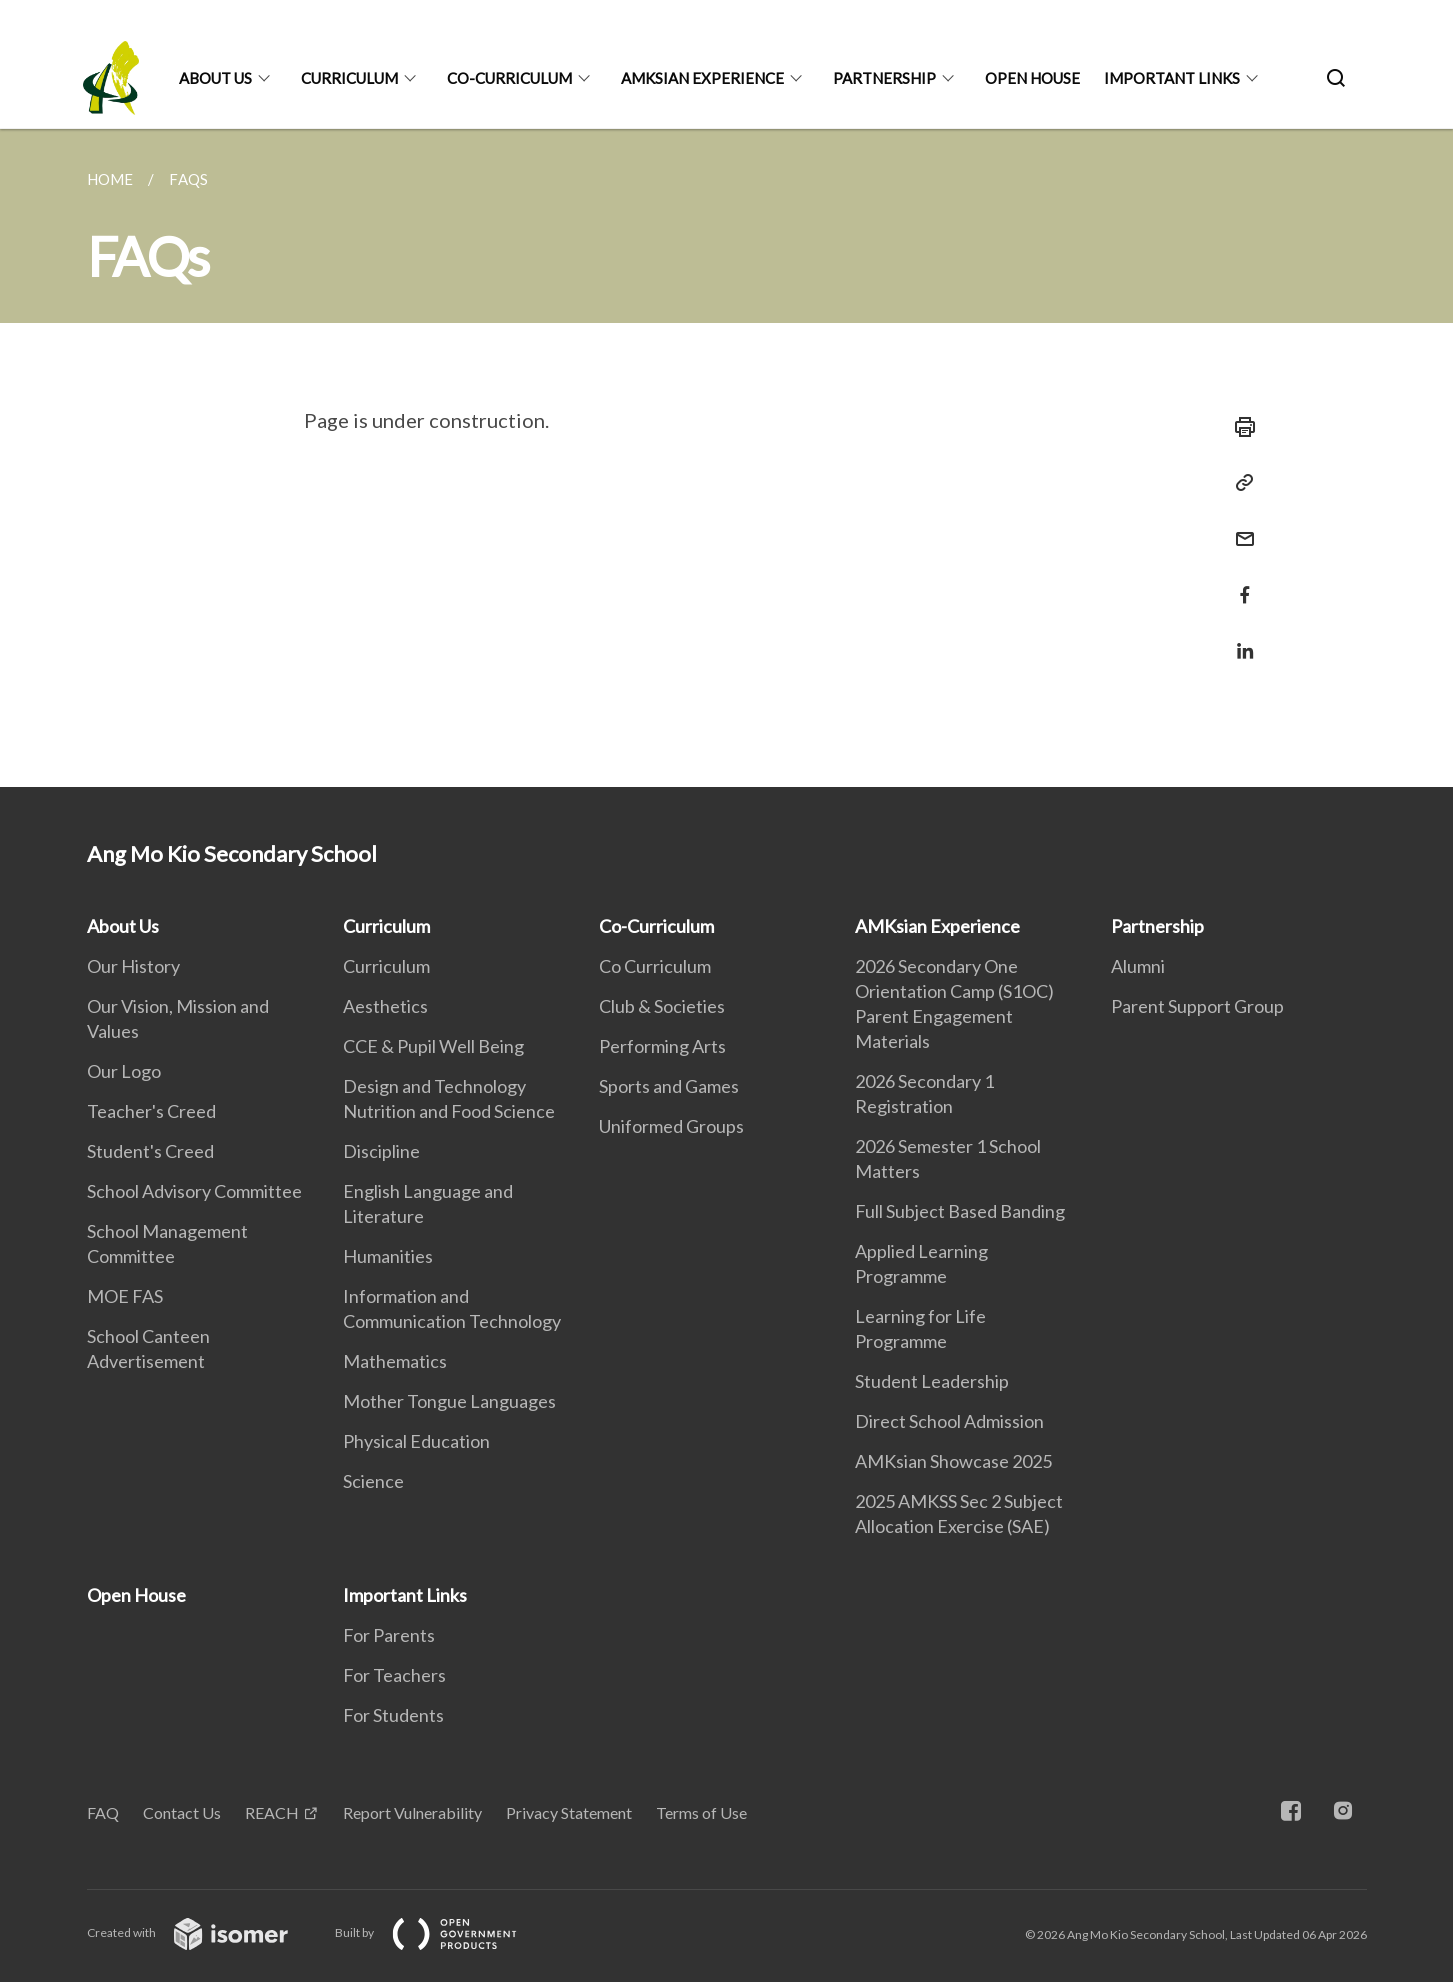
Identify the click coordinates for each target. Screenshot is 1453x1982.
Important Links (1172, 78)
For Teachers (394, 1675)
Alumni (1138, 966)
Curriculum (349, 78)
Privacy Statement (569, 1812)
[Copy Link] (1239, 483)
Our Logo (124, 1071)
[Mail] (1239, 526)
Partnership (884, 78)
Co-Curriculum (509, 78)
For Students (393, 1715)
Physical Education (416, 1441)
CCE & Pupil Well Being (433, 1046)
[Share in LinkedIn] (1239, 638)
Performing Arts (662, 1046)
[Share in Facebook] (1239, 582)
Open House (1032, 78)
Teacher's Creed (151, 1111)
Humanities (388, 1256)
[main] (726, 458)
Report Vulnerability (412, 1812)
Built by (442, 1932)
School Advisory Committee (194, 1191)
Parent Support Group (1197, 1006)
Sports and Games (669, 1086)
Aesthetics (385, 1006)
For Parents (389, 1635)
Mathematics (395, 1361)
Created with (203, 1932)
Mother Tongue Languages (449, 1401)
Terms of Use (701, 1812)
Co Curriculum (655, 966)
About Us (215, 78)
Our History (133, 966)
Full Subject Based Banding (960, 1211)
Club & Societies (662, 1006)
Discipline (381, 1151)
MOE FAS (125, 1296)
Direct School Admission (949, 1421)
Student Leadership (932, 1381)
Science (373, 1481)
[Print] (1239, 427)
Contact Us (182, 1812)
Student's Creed (150, 1151)
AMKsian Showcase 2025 (953, 1461)
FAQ (103, 1812)
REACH (272, 1812)
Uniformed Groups (671, 1126)
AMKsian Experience (702, 78)
